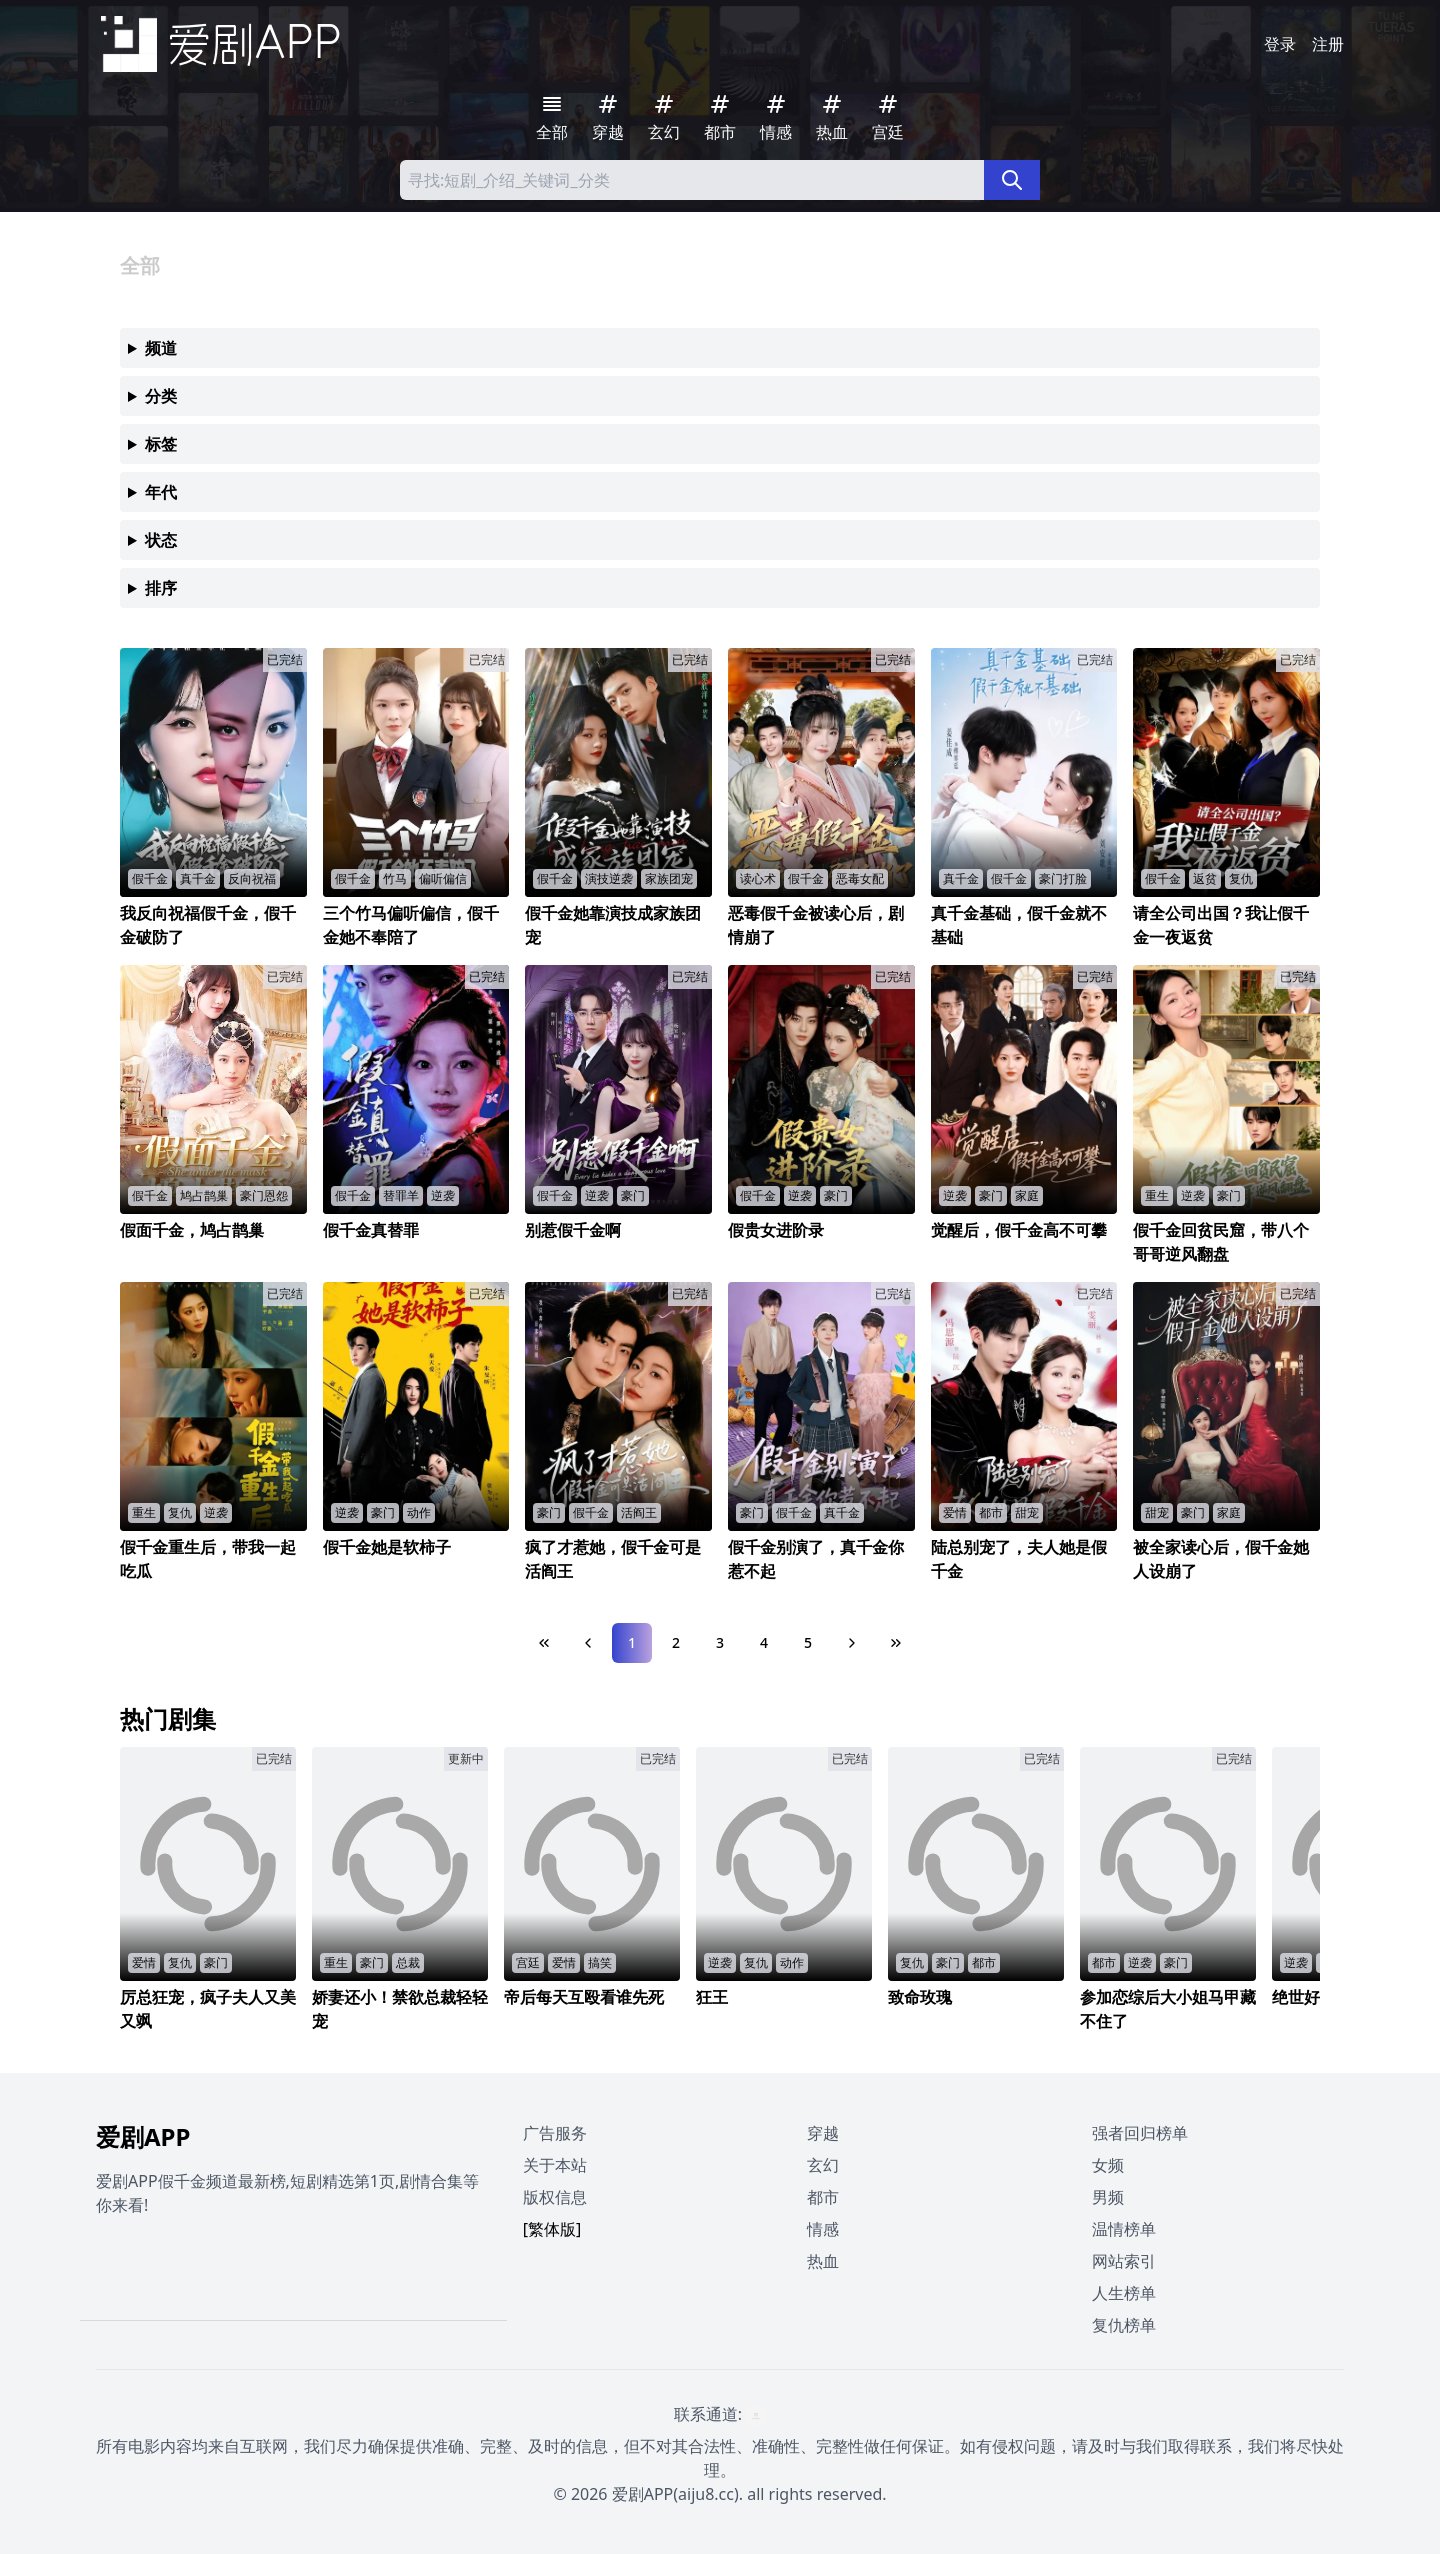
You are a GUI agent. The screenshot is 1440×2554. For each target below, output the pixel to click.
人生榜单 (1124, 2293)
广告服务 (555, 2133)
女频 (1108, 2165)
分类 (161, 396)
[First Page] (544, 1643)
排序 (161, 588)
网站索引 (1124, 2261)
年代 (161, 492)
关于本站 (555, 2165)
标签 (161, 444)
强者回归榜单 (1140, 2133)
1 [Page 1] (632, 1642)
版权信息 (555, 2197)
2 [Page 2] (676, 1642)
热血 (823, 2261)
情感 (823, 2229)
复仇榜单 (1124, 2325)
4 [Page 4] (764, 1642)
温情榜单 (1124, 2229)
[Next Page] (852, 1643)
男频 (1108, 2197)
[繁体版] (552, 2229)
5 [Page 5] (808, 1642)
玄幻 (823, 2165)
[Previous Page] (588, 1643)
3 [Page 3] (720, 1642)
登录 (1280, 44)
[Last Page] (896, 1643)
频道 (161, 348)
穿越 (823, 2133)
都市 (823, 2197)
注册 (1328, 44)
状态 (161, 540)
